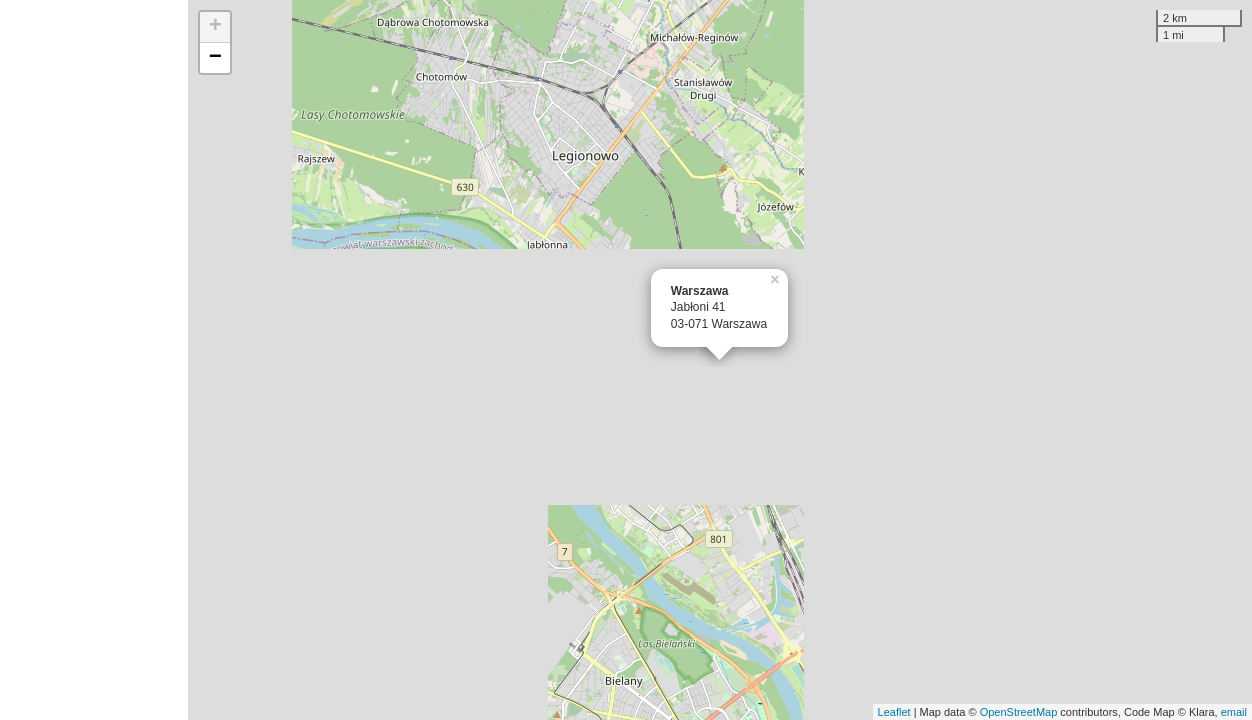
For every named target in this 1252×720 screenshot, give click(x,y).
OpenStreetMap (1019, 712)
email (1234, 712)
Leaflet (894, 712)
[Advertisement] (94, 360)
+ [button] (215, 27)
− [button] (215, 58)
